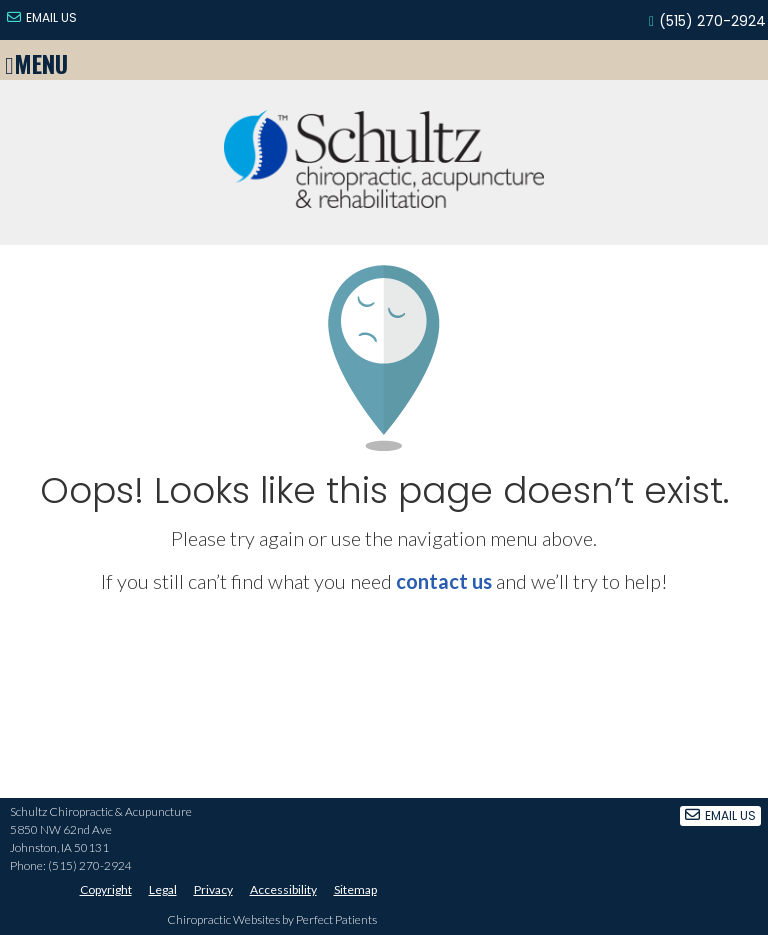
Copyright (106, 889)
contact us (444, 581)
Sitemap (355, 889)
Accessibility (283, 889)
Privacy (213, 889)
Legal (163, 889)
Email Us (42, 17)
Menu (36, 60)
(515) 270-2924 (712, 21)
